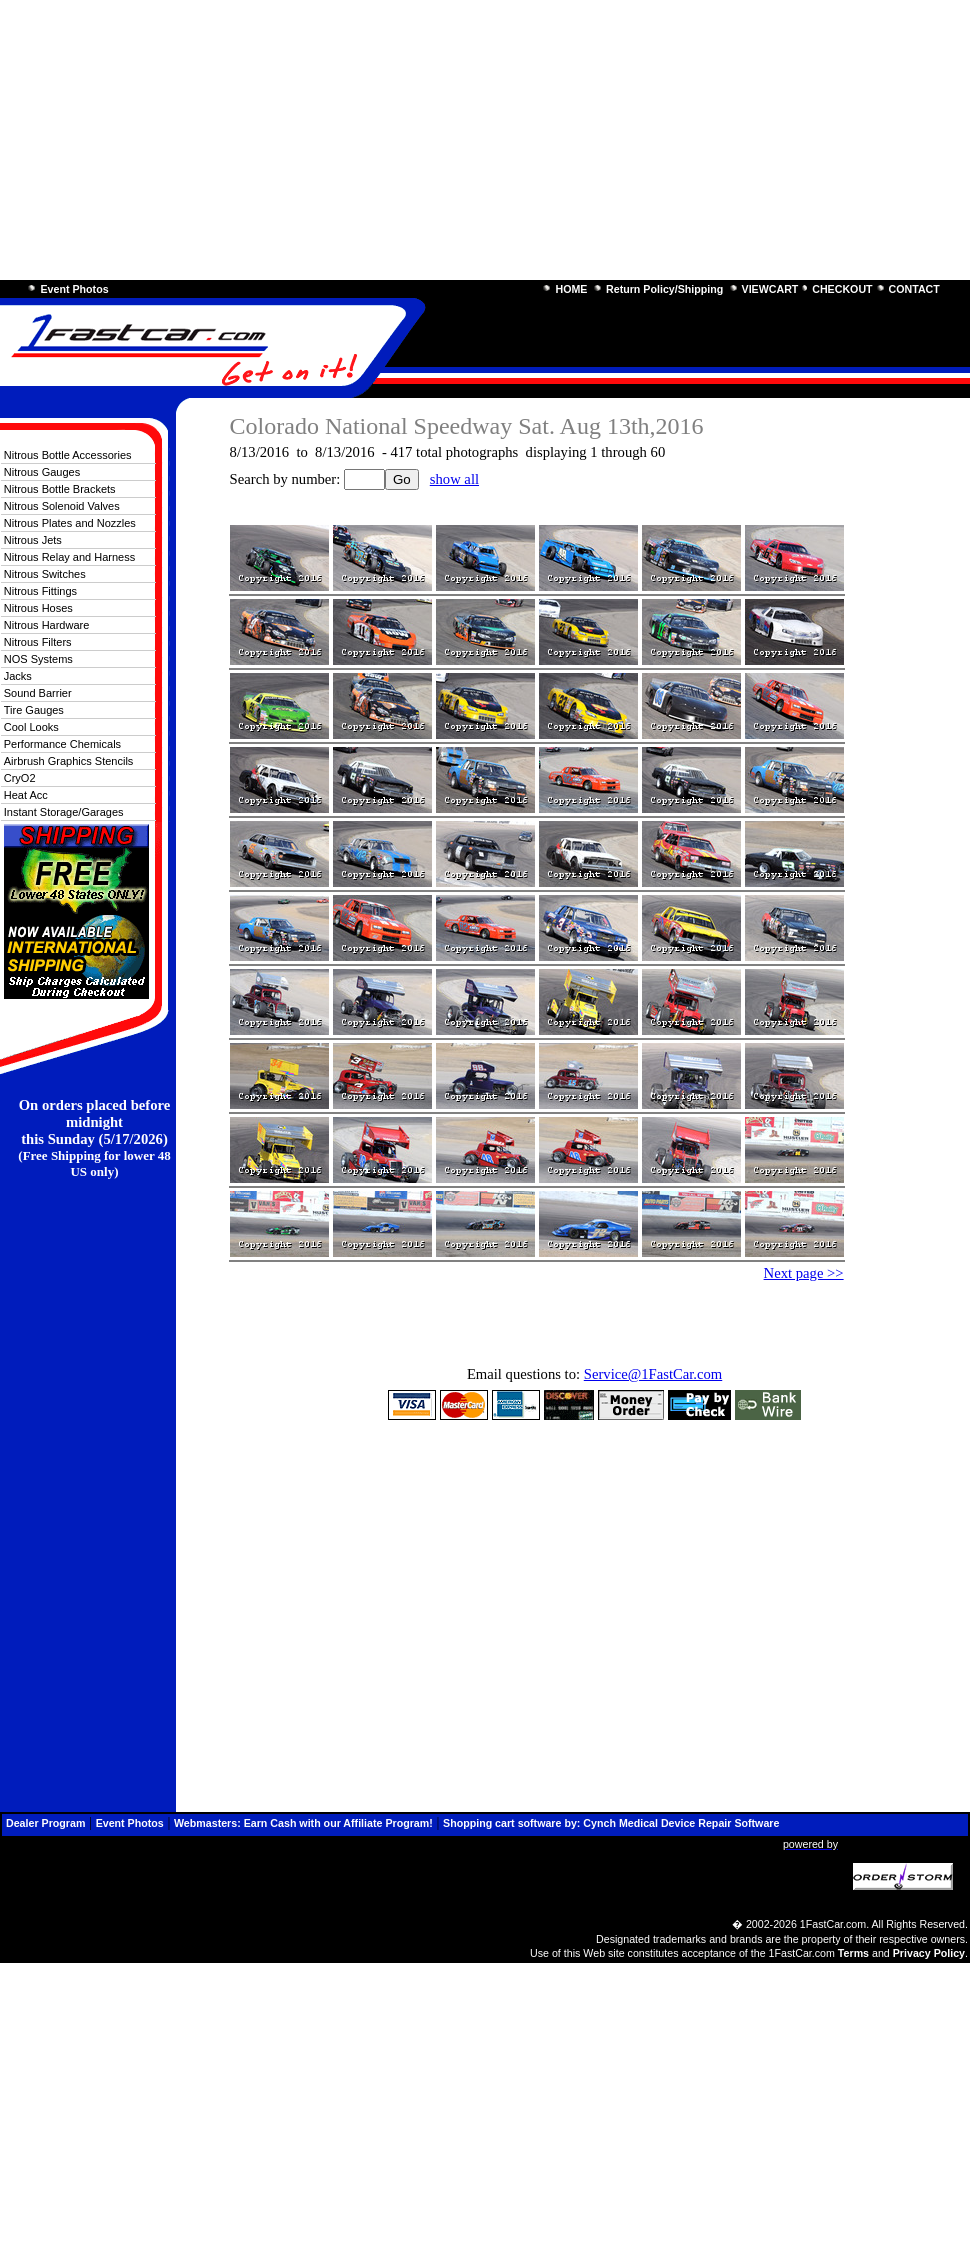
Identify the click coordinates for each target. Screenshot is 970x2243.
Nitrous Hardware (47, 625)
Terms (853, 1953)
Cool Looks (31, 727)
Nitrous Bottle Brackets (60, 489)
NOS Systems (38, 659)
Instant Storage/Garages (64, 812)
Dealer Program (45, 1823)
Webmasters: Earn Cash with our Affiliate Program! (303, 1823)
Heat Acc (26, 795)
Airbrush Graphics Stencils (69, 761)
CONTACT (914, 289)
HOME (571, 289)
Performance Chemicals (62, 744)
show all (454, 479)
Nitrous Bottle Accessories (68, 455)
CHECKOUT (842, 289)
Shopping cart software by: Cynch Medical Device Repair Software (611, 1823)
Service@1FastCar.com (653, 1374)
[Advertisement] (485, 140)
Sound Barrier (38, 693)
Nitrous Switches (45, 574)
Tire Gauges (34, 710)
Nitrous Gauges (42, 472)
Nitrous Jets (33, 540)
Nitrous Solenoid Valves (62, 506)
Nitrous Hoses (38, 608)
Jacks (18, 676)
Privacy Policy (929, 1953)
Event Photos (74, 289)
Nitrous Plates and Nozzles (70, 523)
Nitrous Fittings (40, 591)
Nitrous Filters (38, 642)
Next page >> (804, 1273)
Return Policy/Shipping (664, 289)
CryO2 (20, 778)
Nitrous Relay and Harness (69, 557)
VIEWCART (770, 289)
